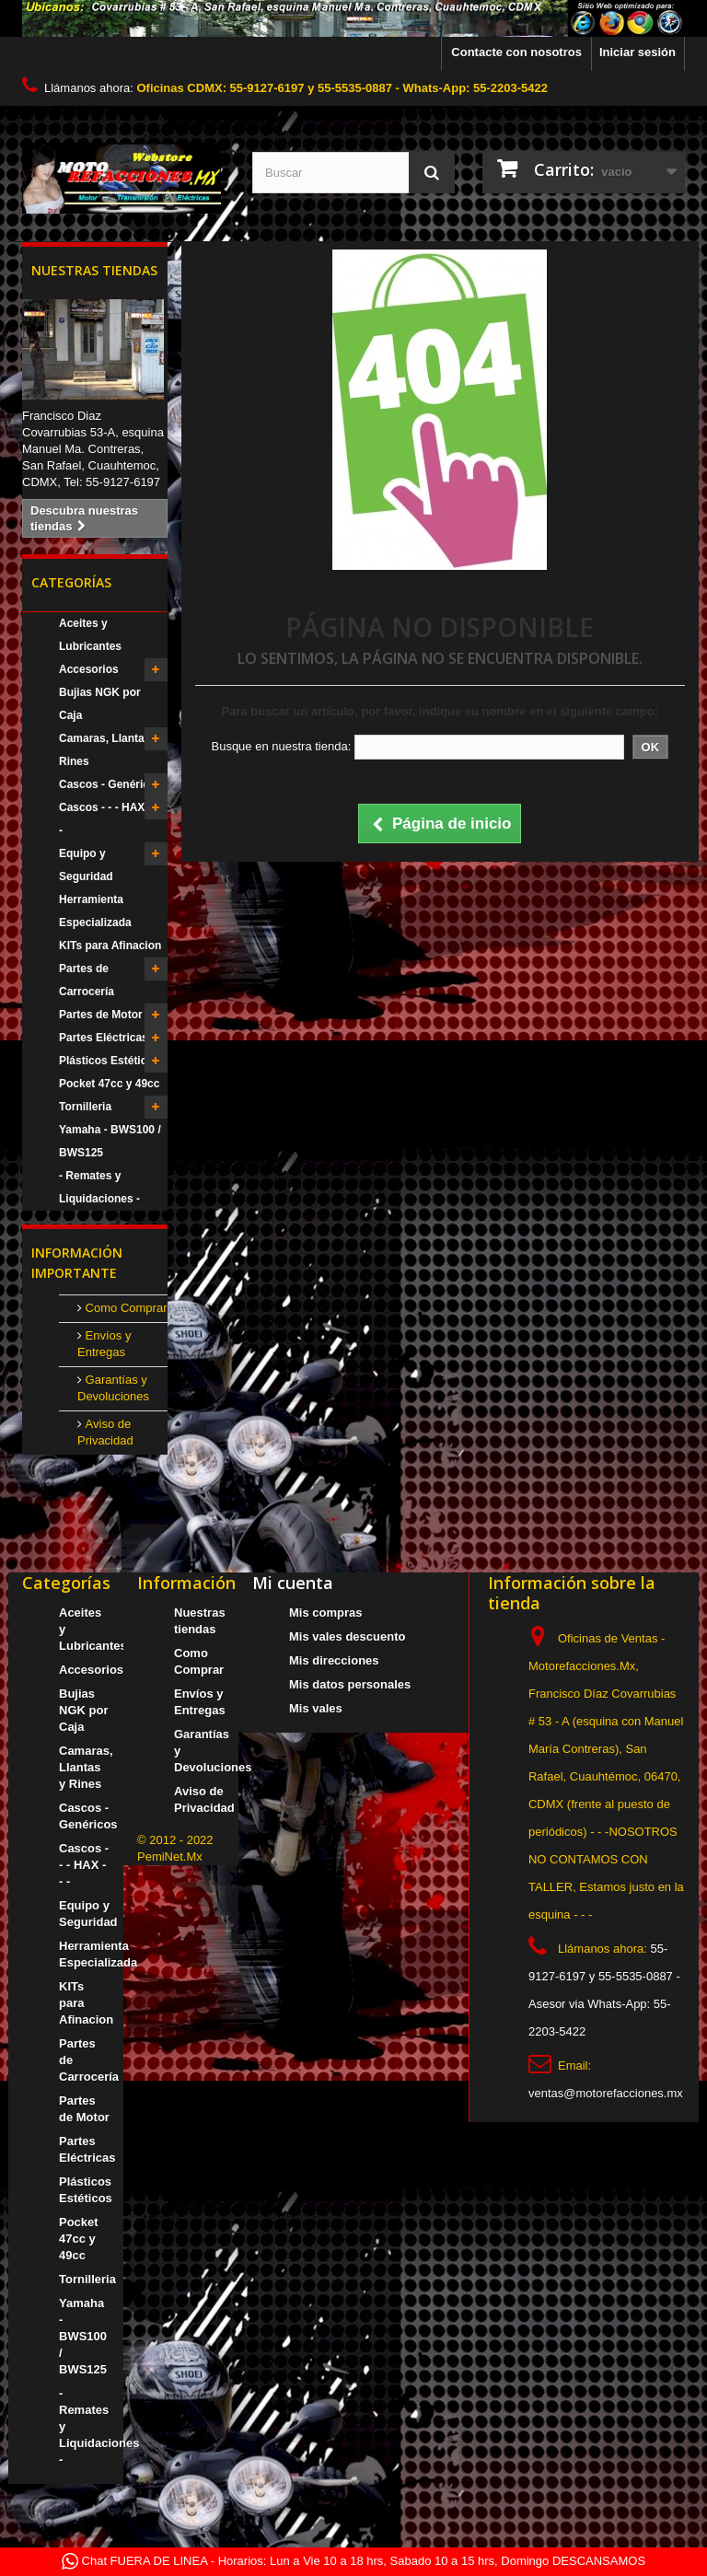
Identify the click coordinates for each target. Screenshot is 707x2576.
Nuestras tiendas (94, 270)
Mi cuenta (292, 1583)
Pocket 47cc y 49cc (109, 1083)
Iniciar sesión (637, 52)
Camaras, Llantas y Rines (109, 750)
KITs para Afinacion (110, 945)
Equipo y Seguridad (86, 865)
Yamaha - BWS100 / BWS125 (110, 1141)
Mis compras (325, 1612)
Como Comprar (124, 1308)
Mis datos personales (350, 1684)
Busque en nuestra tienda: (281, 746)
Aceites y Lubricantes (90, 635)
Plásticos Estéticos (109, 1060)
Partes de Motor (101, 1014)
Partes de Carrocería (86, 980)
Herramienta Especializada (95, 911)
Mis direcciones (334, 1660)
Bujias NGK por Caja (100, 704)
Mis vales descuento (347, 1636)
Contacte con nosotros (516, 52)
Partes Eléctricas (103, 1037)
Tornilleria (85, 1106)
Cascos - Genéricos (110, 784)
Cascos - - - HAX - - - (108, 819)
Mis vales (315, 1708)
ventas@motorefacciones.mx (605, 2093)
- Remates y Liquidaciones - (99, 1187)
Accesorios (89, 669)
